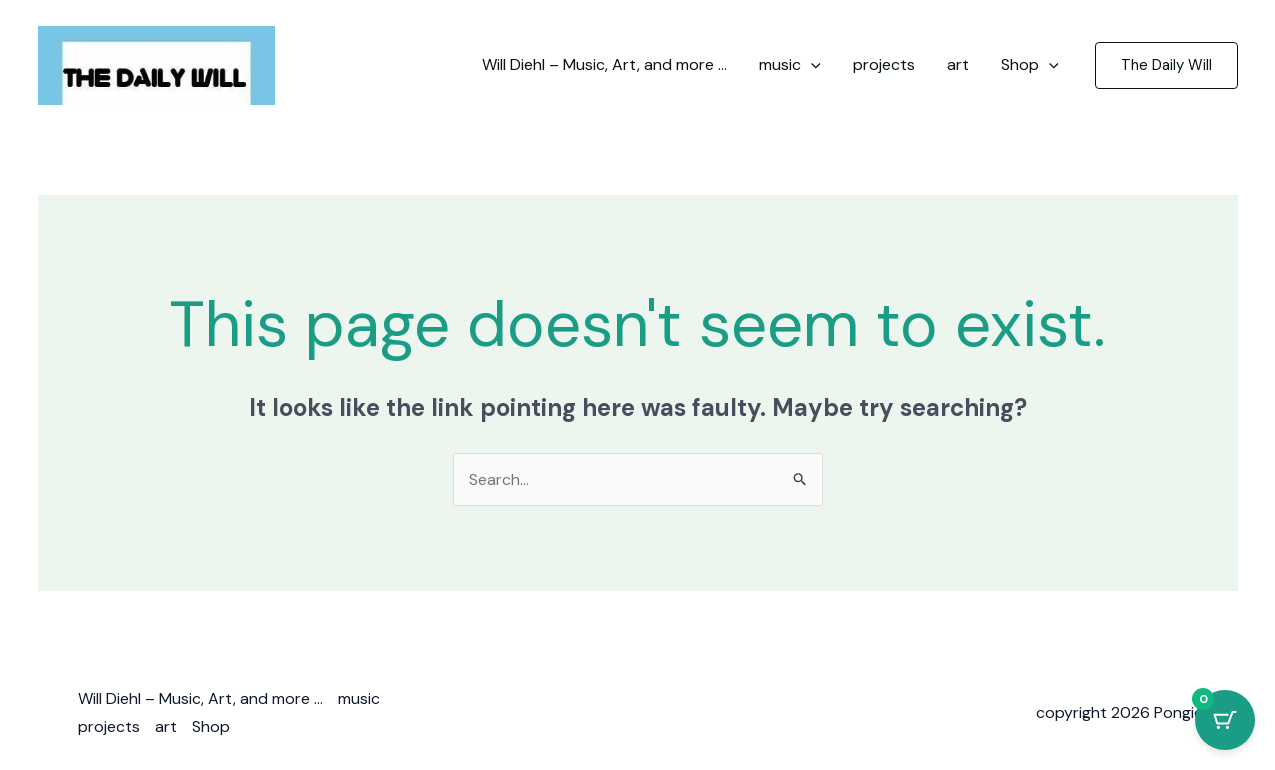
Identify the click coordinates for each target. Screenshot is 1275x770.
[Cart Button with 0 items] (1225, 720)
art (166, 726)
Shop (211, 726)
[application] (811, 65)
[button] (1166, 65)
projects (109, 726)
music (359, 698)
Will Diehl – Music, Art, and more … (200, 698)
